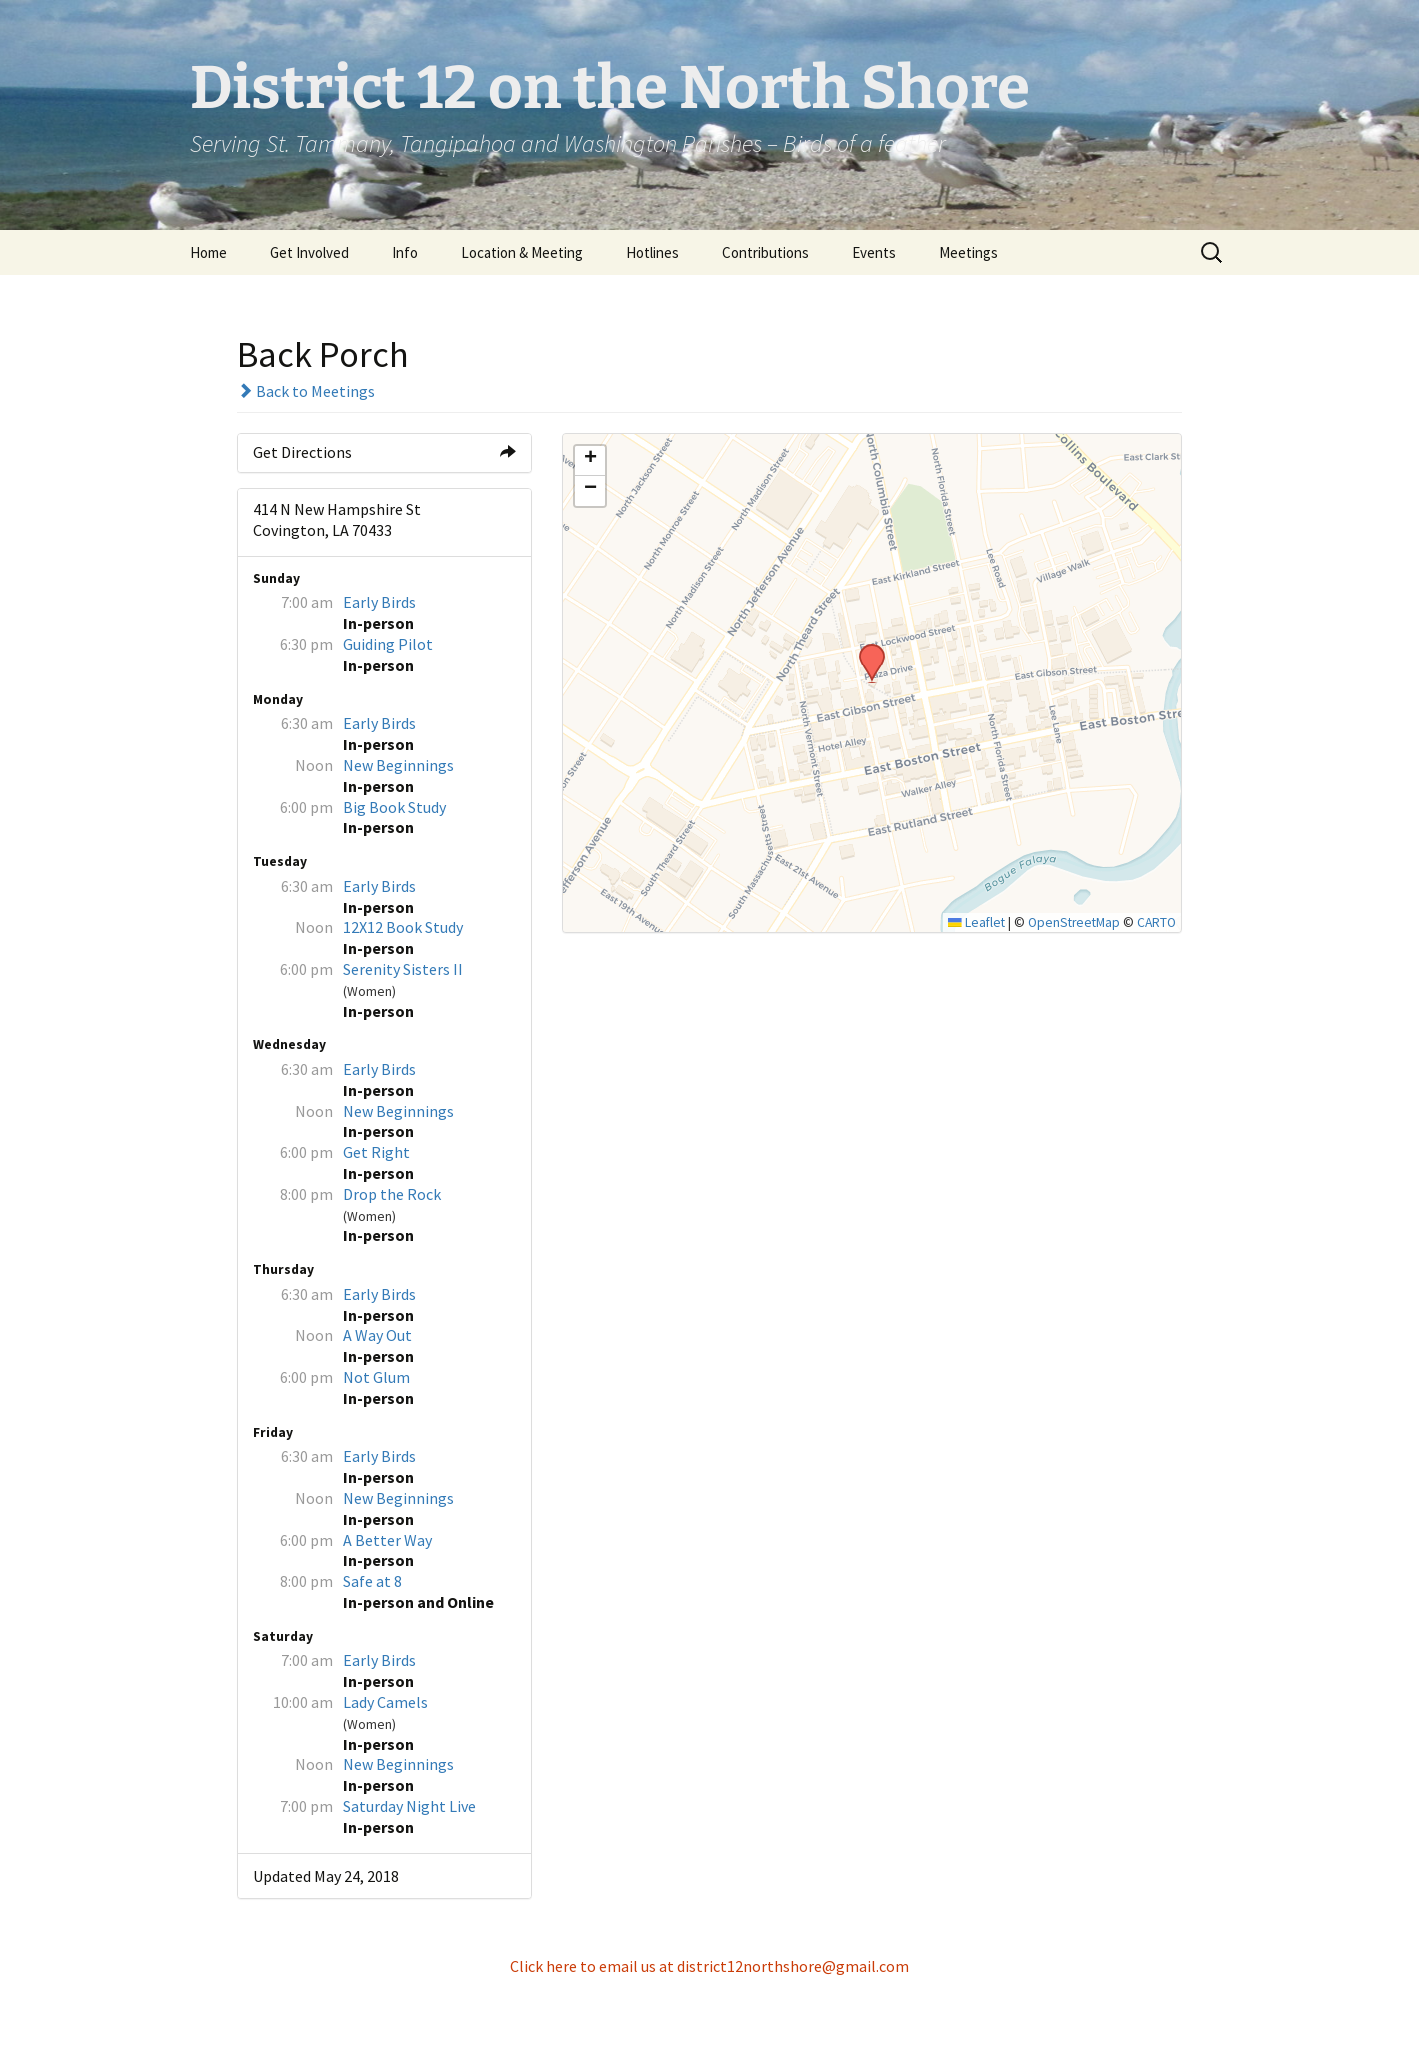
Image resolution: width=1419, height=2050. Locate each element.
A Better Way (387, 1540)
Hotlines (652, 252)
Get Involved (309, 252)
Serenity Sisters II (403, 969)
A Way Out (377, 1335)
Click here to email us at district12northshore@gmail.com (709, 1966)
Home (208, 252)
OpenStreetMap (1074, 922)
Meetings (968, 252)
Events (874, 252)
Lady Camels (385, 1702)
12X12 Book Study (403, 927)
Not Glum (376, 1377)
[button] (865, 650)
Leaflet (976, 922)
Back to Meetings (306, 391)
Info (405, 252)
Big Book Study (394, 807)
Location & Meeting (522, 252)
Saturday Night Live (409, 1806)
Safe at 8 (372, 1581)
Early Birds (379, 602)
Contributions (765, 252)
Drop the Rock (392, 1194)
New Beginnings (398, 765)
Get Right (376, 1152)
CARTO (1156, 922)
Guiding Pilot (388, 644)
